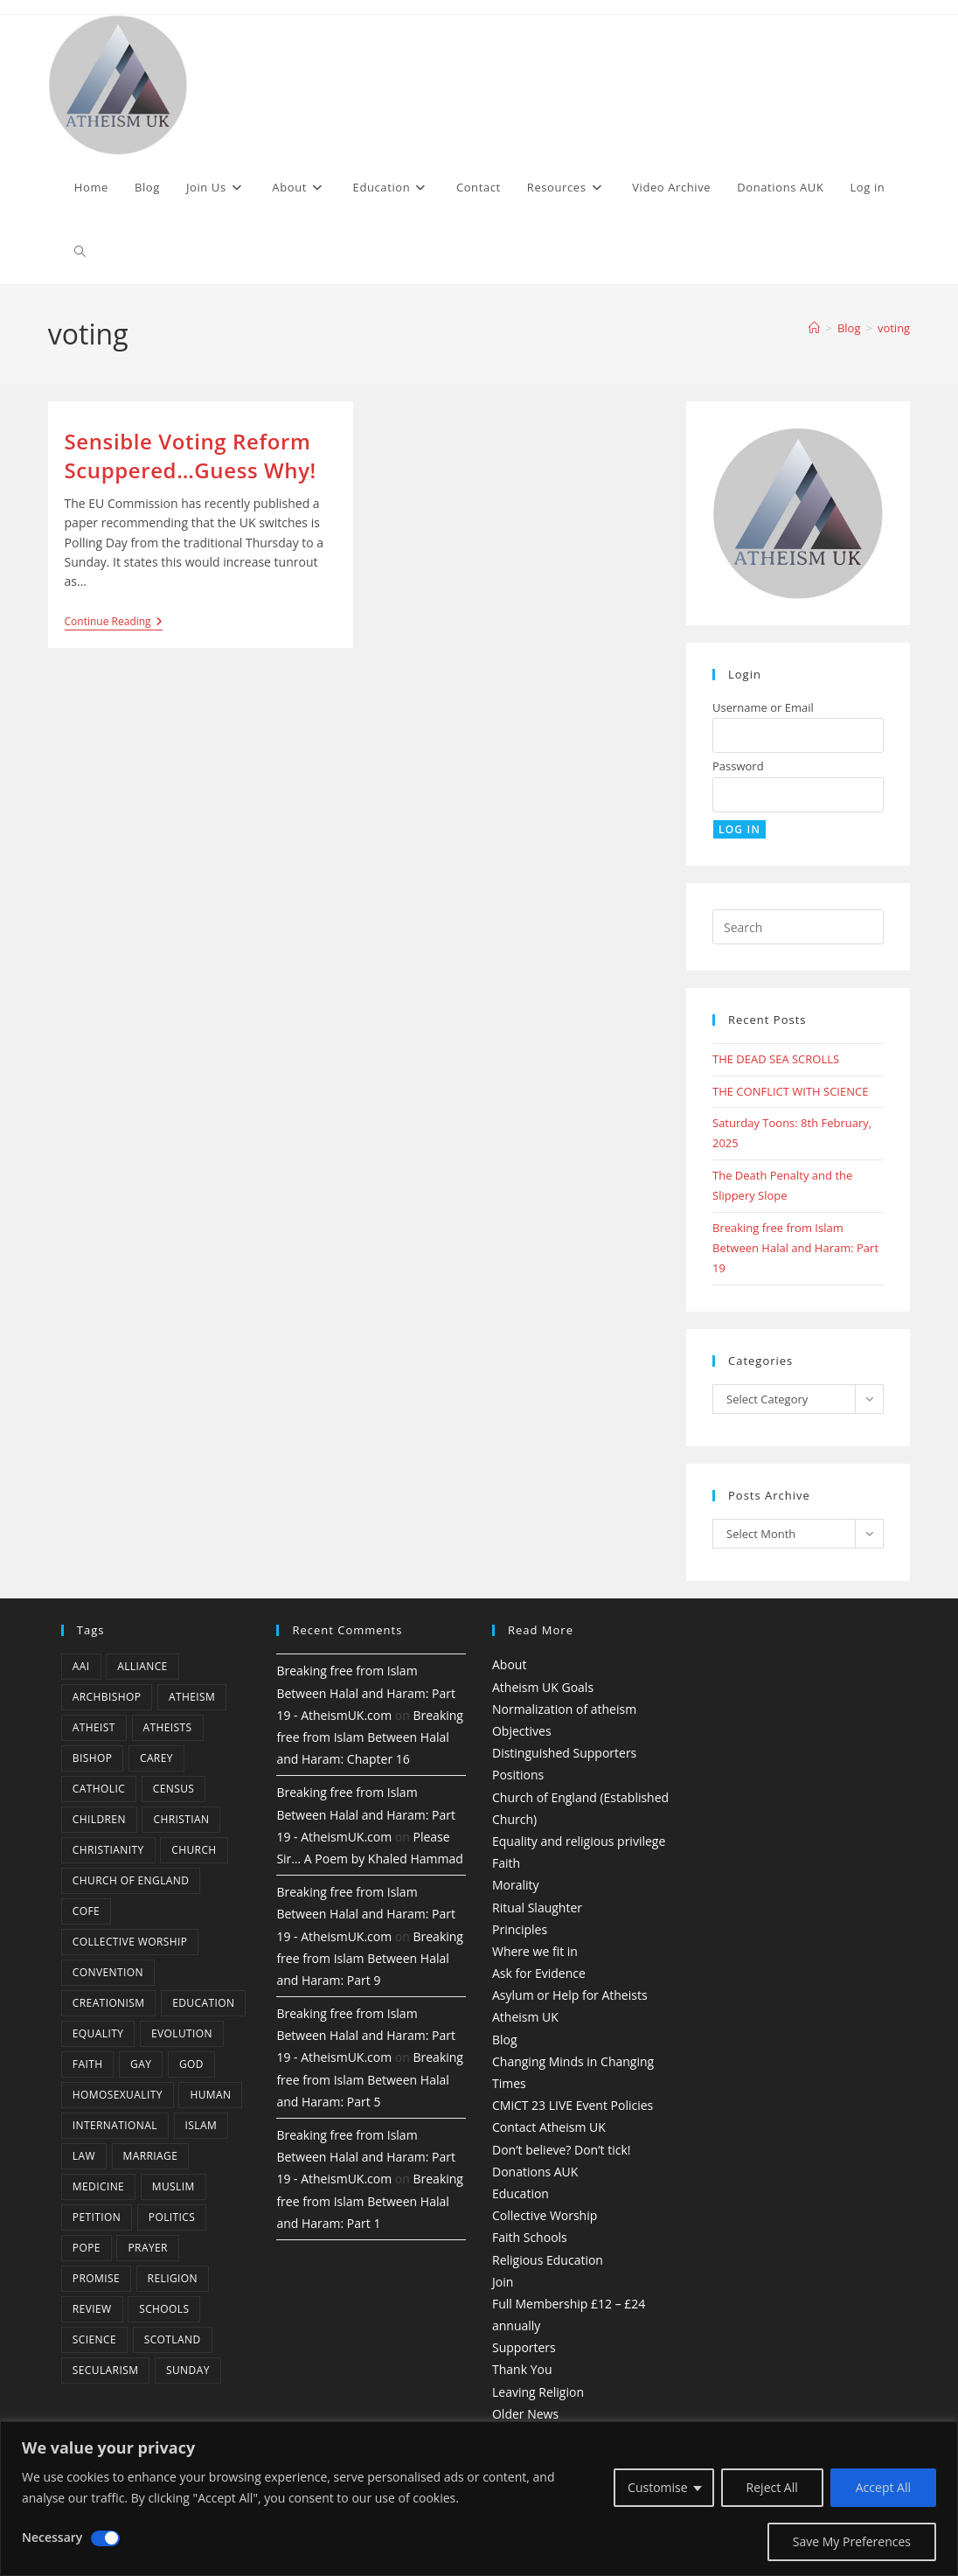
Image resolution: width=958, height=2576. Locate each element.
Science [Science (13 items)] (94, 2339)
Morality (515, 1884)
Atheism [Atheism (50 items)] (192, 1696)
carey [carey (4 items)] (156, 1758)
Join (502, 2281)
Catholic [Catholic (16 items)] (99, 1788)
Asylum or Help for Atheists (570, 1995)
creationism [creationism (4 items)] (109, 2002)
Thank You (522, 2369)
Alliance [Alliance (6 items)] (142, 1666)
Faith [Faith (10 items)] (88, 2064)
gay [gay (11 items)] (140, 2064)
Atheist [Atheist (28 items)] (94, 1727)
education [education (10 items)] (203, 2002)
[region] (479, 2498)
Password (738, 766)
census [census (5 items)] (174, 1788)
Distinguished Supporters (564, 1752)
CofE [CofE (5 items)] (86, 1911)
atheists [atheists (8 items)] (167, 1727)
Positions (518, 1774)
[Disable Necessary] (105, 2538)
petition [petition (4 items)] (97, 2217)
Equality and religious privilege (578, 1841)
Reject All (772, 2487)
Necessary (52, 2537)
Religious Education (547, 2260)
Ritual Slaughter (537, 1907)
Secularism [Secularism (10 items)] (106, 2370)
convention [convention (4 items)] (108, 1972)
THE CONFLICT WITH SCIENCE (790, 1091)
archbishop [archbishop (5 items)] (107, 1696)
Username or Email (763, 707)
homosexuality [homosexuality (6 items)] (118, 2094)
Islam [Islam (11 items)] (201, 2125)
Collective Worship (544, 2215)
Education (520, 2193)
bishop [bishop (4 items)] (92, 1758)
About (509, 1664)
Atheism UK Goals (543, 1687)
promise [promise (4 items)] (96, 2278)
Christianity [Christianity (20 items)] (108, 1849)
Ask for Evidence (539, 1973)
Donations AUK (535, 2171)
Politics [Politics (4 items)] (172, 2217)
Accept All (883, 2487)
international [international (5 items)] (115, 2125)
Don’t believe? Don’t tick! (561, 2149)
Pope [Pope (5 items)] (87, 2247)
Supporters (524, 2347)
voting (894, 328)
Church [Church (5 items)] (193, 1849)
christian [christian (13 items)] (181, 1819)
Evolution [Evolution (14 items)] (181, 2033)
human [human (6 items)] (210, 2094)
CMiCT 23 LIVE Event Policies (572, 2105)
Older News (525, 2413)
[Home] (814, 328)
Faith (506, 1863)
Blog (504, 2039)
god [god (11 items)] (191, 2064)
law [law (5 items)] (84, 2155)
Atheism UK (525, 2017)
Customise (658, 2487)
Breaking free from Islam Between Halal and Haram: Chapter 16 (369, 1737)
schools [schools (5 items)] (164, 2308)
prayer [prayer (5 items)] (147, 2247)
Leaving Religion (538, 2392)
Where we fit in (535, 1951)
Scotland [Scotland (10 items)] (172, 2339)
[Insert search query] (798, 926)
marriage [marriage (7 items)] (150, 2155)
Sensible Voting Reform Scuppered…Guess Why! (190, 456)
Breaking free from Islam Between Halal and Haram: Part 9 (369, 1958)
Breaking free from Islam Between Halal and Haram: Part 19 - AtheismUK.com (365, 1692)
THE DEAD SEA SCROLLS (775, 1059)
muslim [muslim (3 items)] (173, 2186)
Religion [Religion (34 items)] (173, 2278)
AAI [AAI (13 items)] (81, 1666)
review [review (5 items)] (92, 2308)
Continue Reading (114, 623)
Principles (519, 1929)
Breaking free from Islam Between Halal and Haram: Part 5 (369, 2079)
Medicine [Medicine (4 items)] (98, 2186)
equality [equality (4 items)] (98, 2033)
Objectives (522, 1731)
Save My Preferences (852, 2541)
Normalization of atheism (564, 1709)
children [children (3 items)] (99, 1819)
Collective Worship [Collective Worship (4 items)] (130, 1941)
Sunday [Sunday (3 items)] (188, 2370)
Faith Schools (529, 2237)
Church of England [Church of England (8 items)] (131, 1880)
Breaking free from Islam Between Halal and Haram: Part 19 (795, 1248)
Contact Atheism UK (549, 2127)
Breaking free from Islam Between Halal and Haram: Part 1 (369, 2200)
